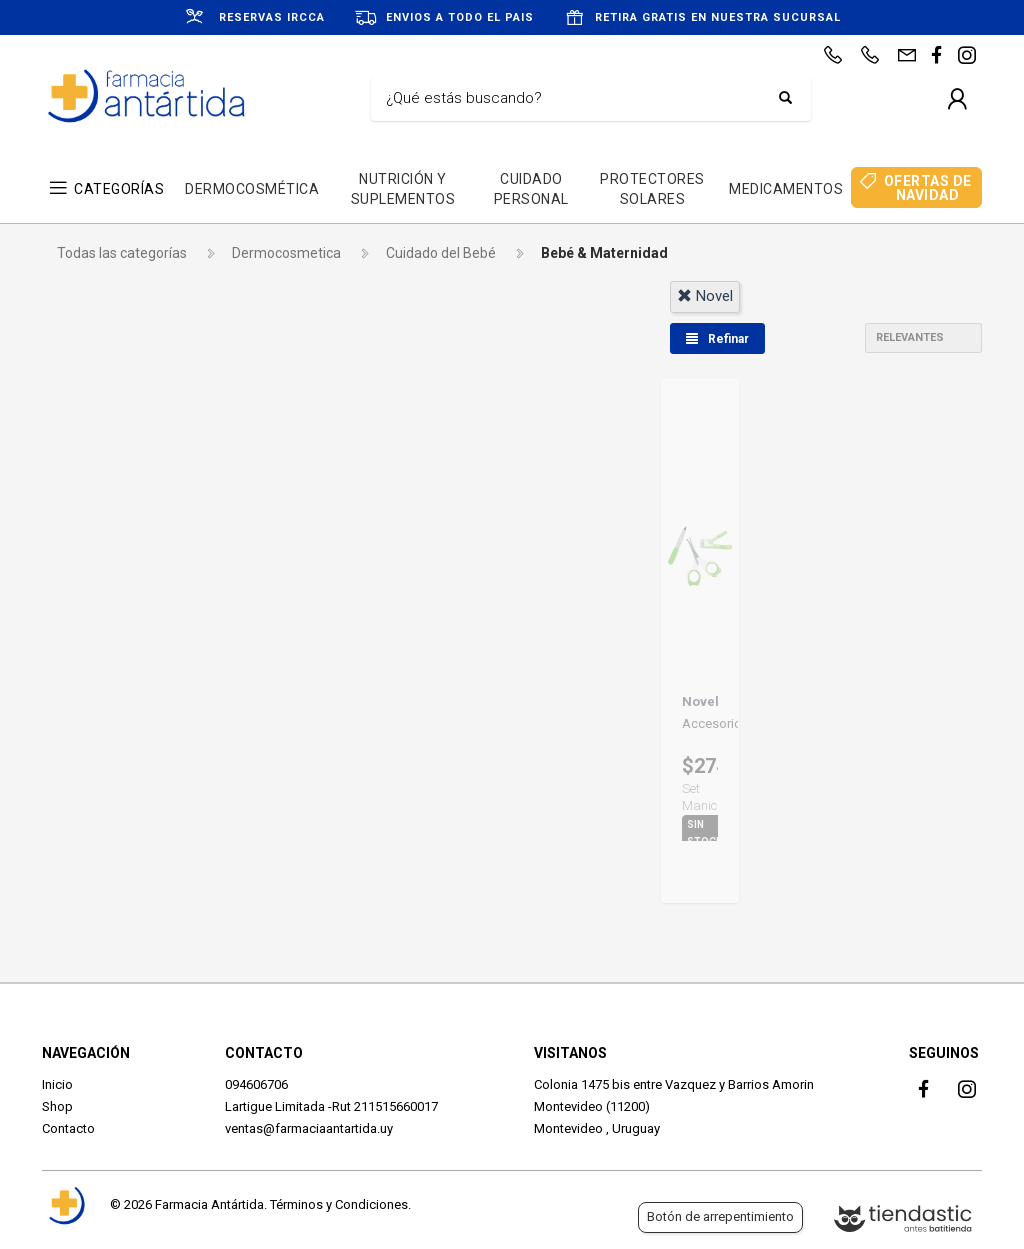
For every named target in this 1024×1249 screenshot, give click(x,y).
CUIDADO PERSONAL (531, 189)
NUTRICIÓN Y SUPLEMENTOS (403, 189)
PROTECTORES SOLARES (652, 189)
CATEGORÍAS (119, 189)
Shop (57, 1106)
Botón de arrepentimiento (720, 1216)
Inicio (57, 1084)
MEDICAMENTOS (786, 189)
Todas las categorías (122, 253)
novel (705, 296)
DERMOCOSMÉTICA (252, 189)
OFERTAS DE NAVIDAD (928, 188)
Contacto (68, 1128)
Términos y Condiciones (339, 1204)
